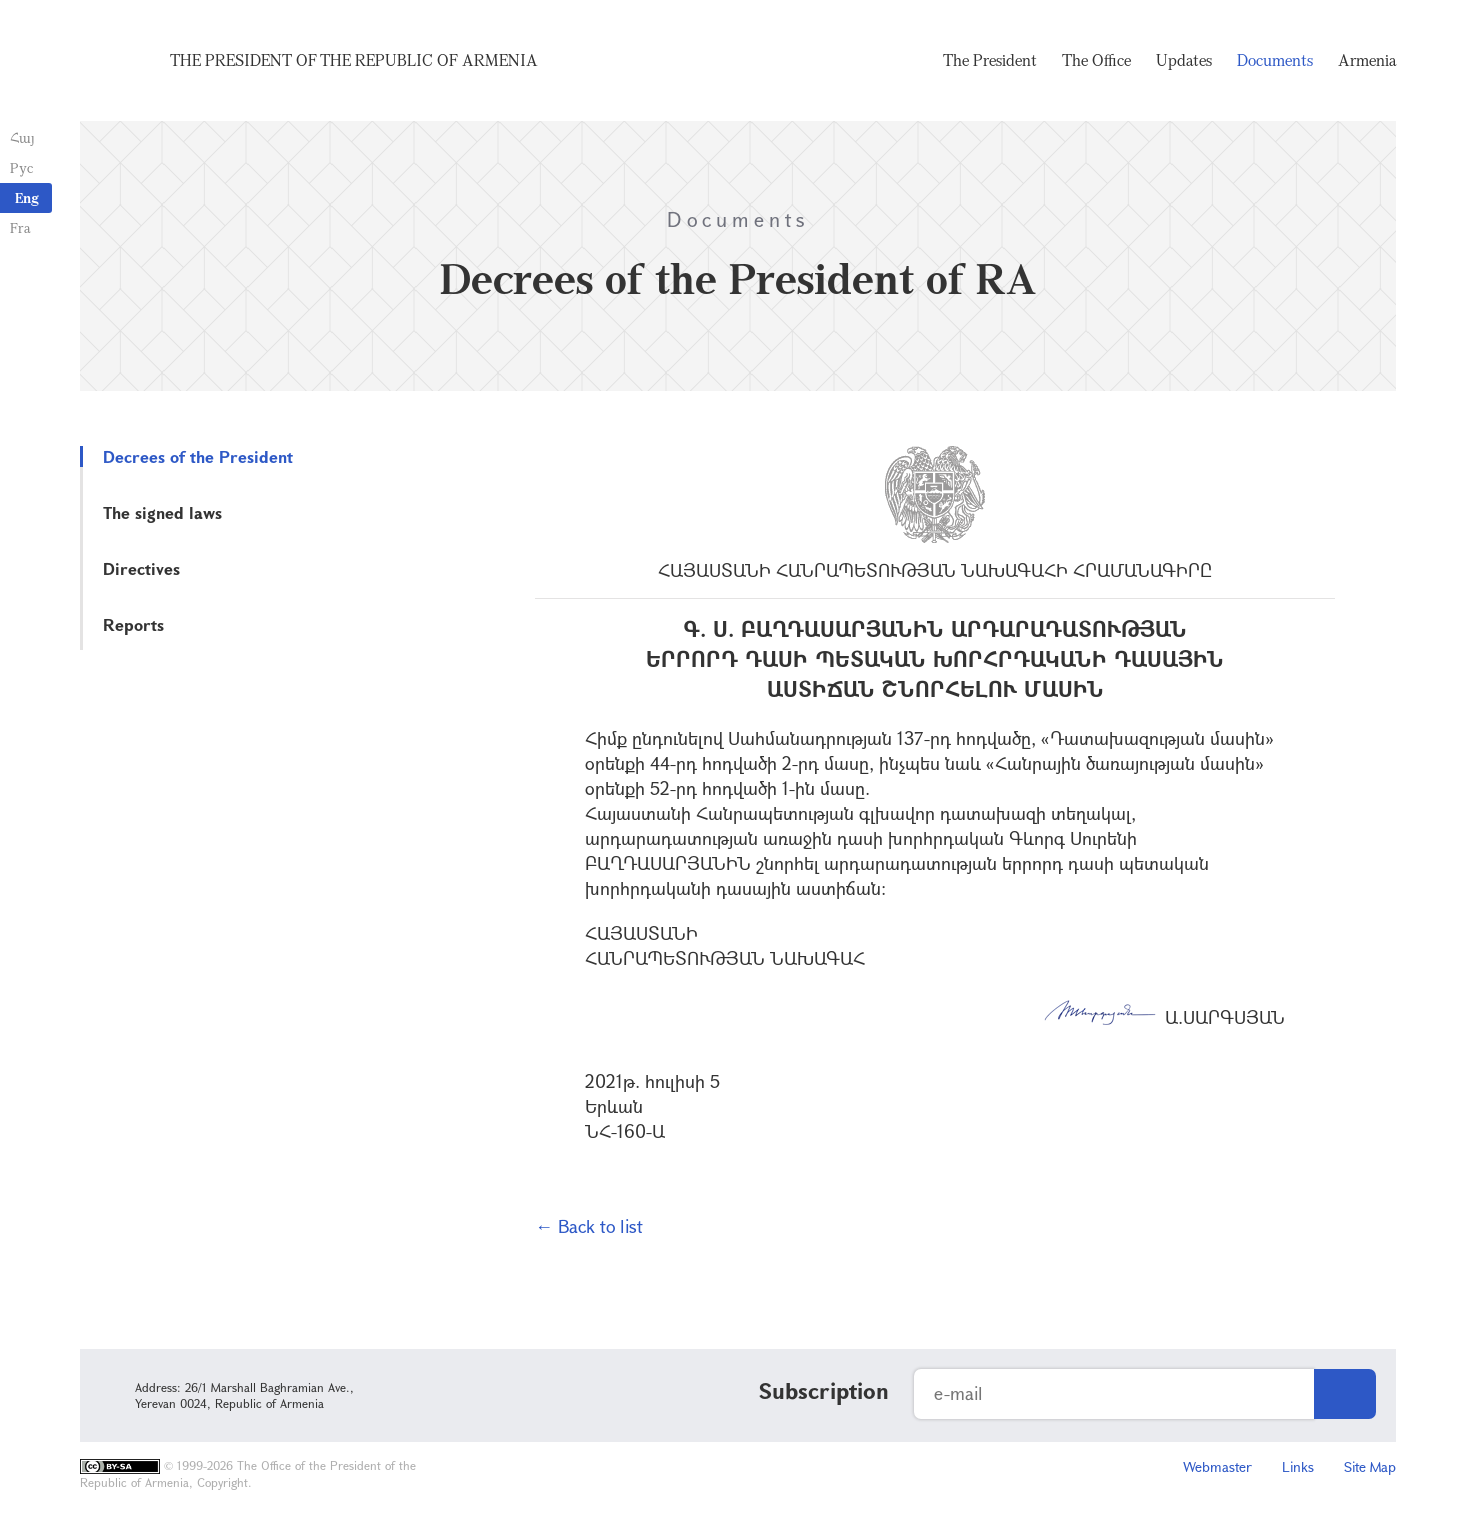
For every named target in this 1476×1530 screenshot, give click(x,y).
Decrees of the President (198, 456)
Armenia (1367, 60)
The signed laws (162, 512)
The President (990, 60)
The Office (1096, 60)
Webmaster (1217, 1466)
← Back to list (589, 1226)
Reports (133, 624)
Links (1298, 1466)
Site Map (1370, 1466)
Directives (141, 568)
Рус (21, 167)
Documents (1275, 60)
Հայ (22, 137)
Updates (1184, 60)
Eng (27, 197)
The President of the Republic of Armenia (354, 60)
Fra (20, 227)
